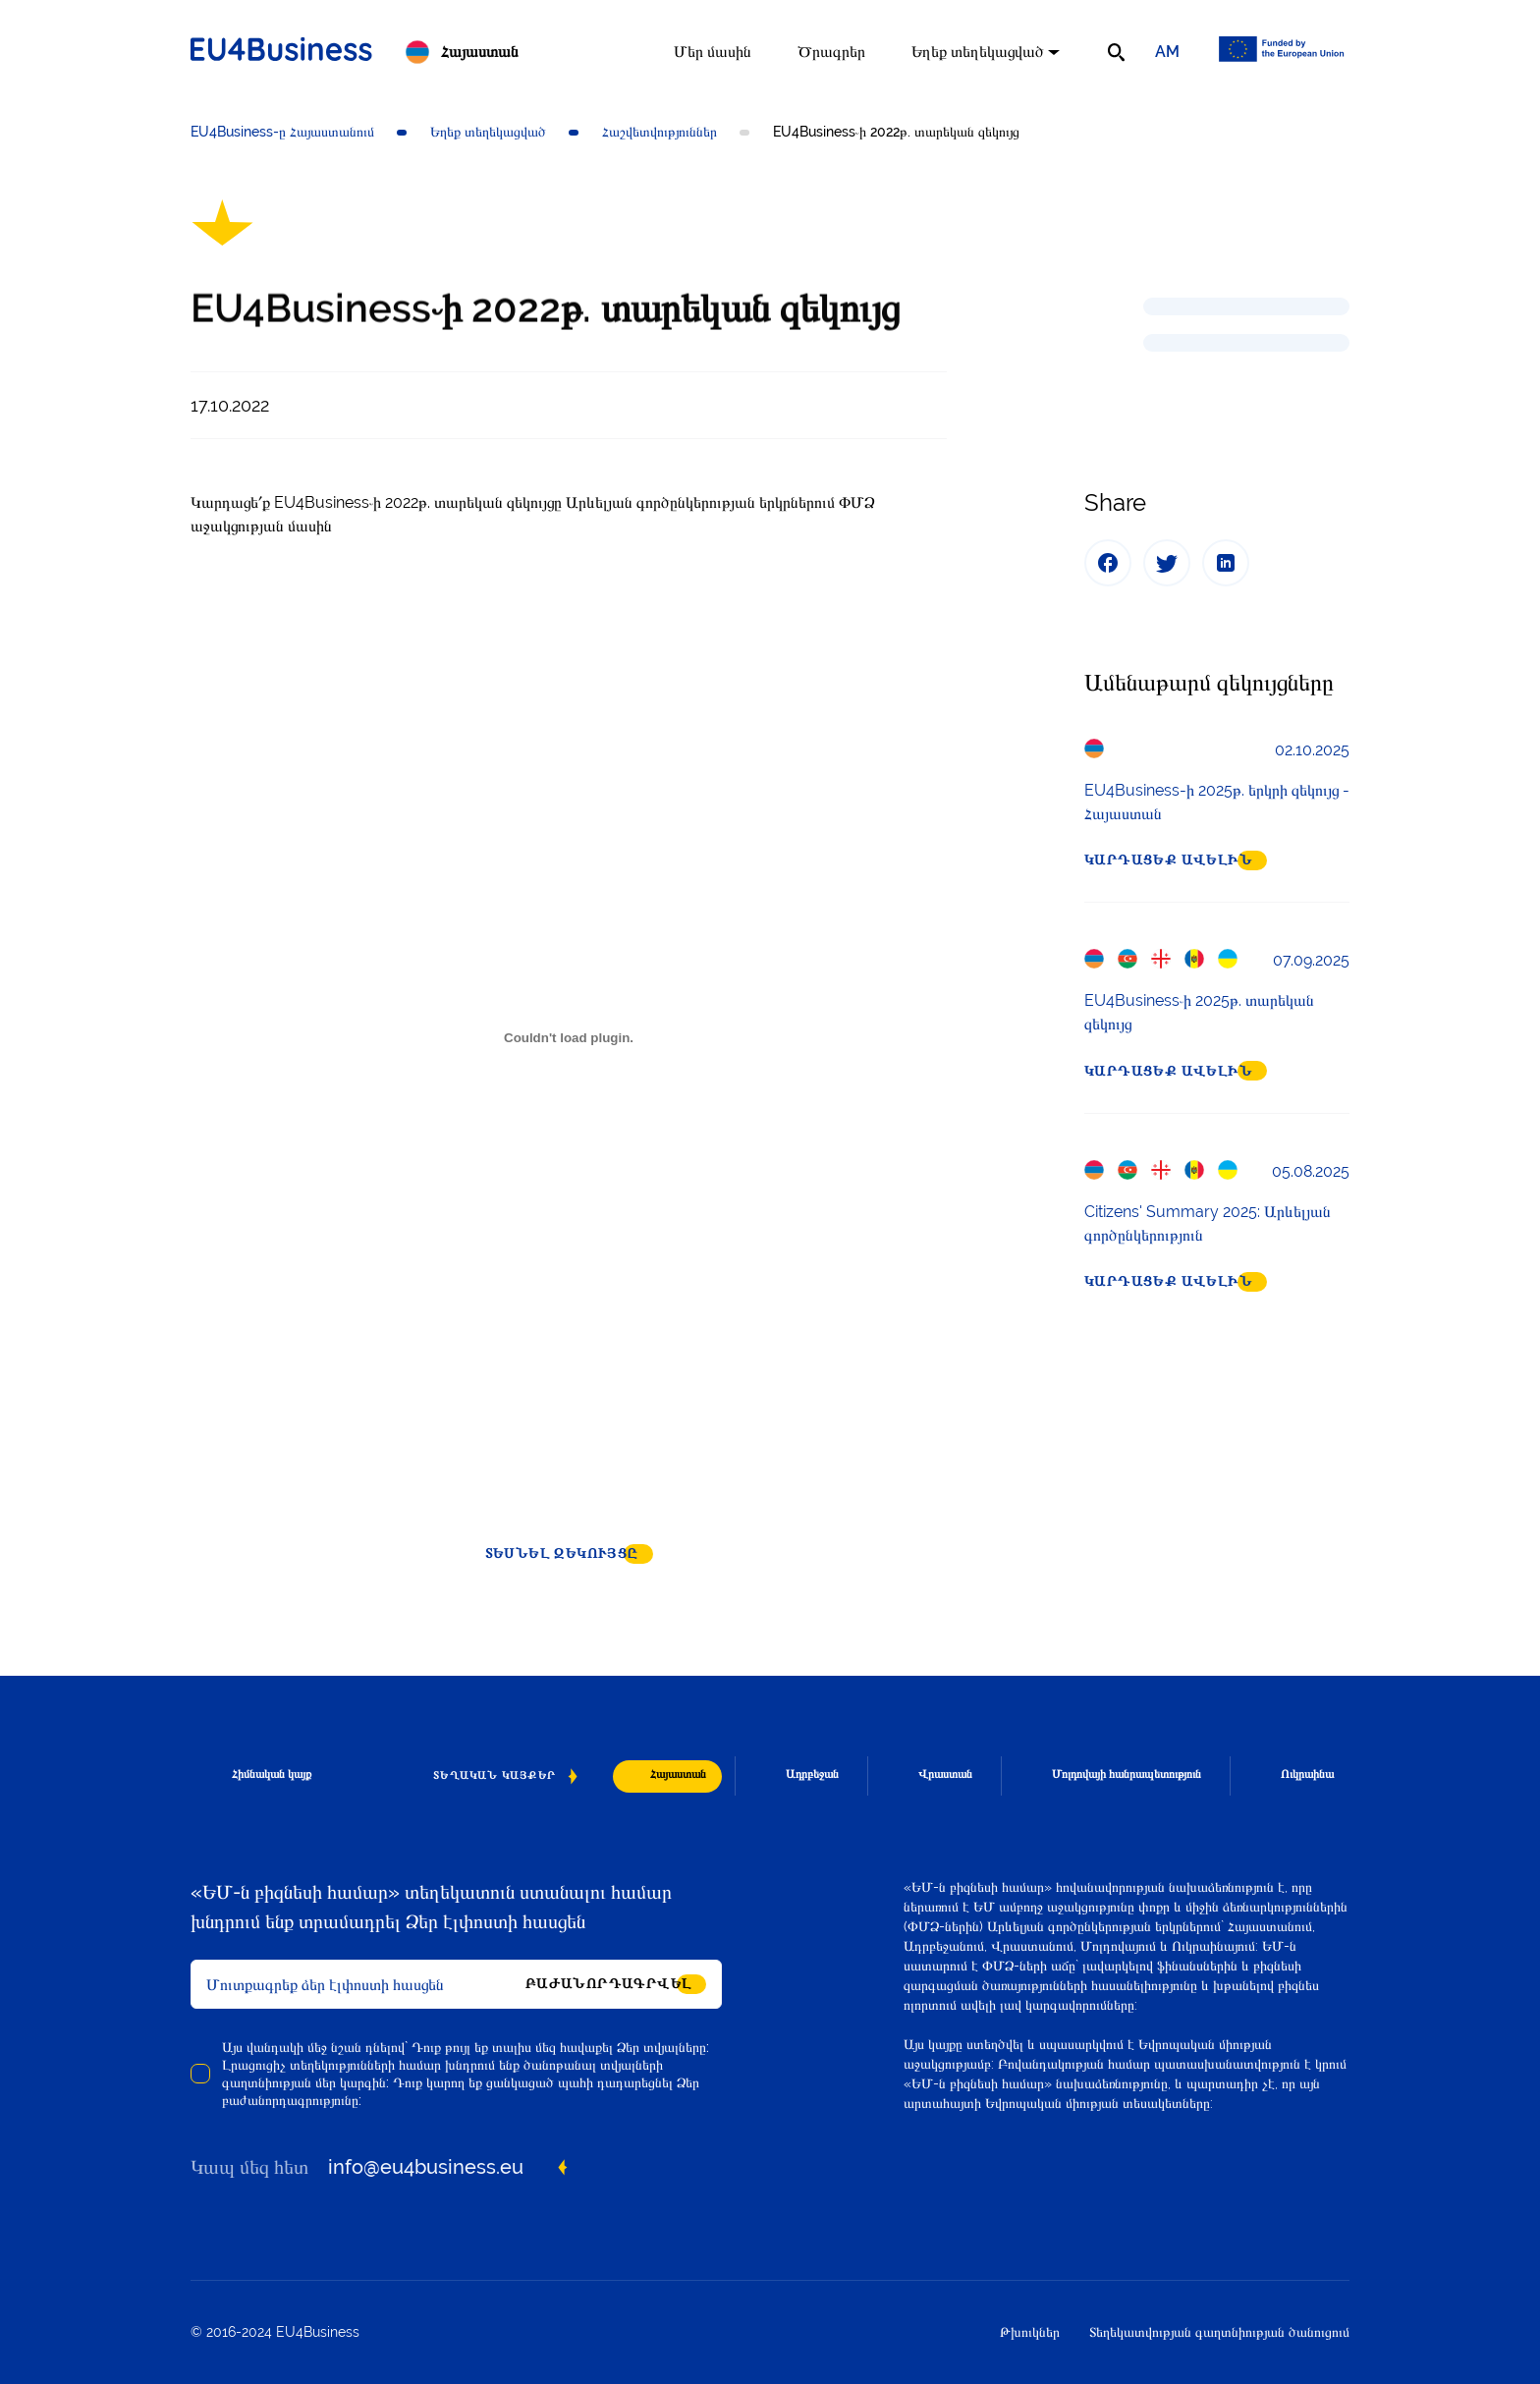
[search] (1115, 52)
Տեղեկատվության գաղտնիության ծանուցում (1219, 2332)
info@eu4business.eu (425, 2167)
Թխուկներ (1030, 2332)
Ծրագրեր (831, 51)
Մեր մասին (712, 51)
